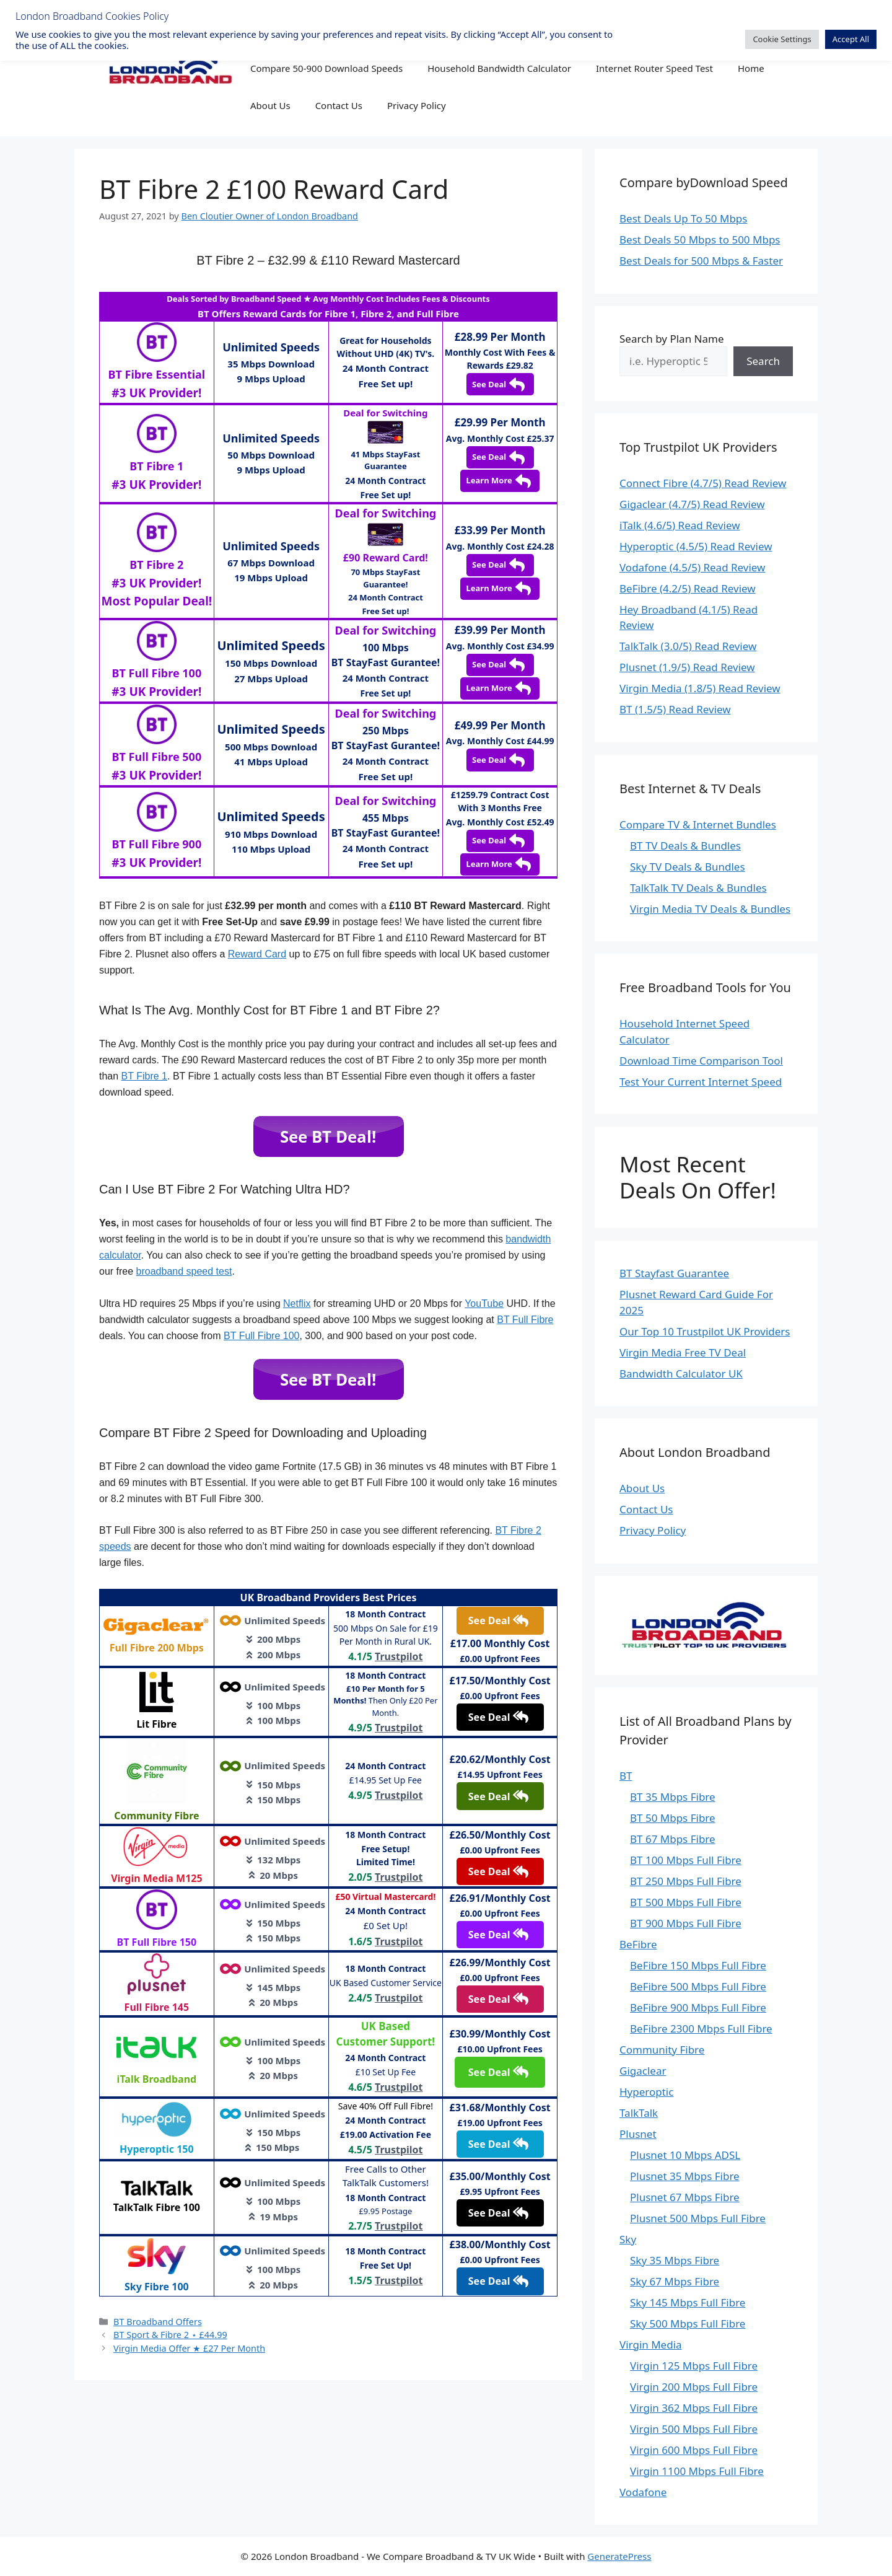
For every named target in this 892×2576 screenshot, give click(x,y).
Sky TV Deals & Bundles (687, 866)
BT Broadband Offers (157, 2322)
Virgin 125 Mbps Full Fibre (694, 2365)
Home (751, 68)
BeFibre (638, 1944)
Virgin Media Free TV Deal (682, 1352)
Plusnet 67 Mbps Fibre (685, 2197)
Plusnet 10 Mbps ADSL (685, 2155)
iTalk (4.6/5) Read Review (679, 525)
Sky (627, 2239)
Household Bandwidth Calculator (499, 68)
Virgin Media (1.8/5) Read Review (699, 688)
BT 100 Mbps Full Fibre (685, 1860)
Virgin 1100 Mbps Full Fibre (697, 2471)
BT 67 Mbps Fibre (672, 1839)
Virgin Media (650, 2344)
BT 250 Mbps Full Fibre (685, 1881)
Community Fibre (661, 2049)
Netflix (296, 1303)
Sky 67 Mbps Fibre (674, 2281)
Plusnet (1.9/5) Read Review (687, 667)
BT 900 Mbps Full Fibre (685, 1923)
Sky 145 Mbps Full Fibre (687, 2302)
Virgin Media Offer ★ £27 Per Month (189, 2348)
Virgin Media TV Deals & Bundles (710, 909)
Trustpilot (399, 1656)
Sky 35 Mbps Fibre (674, 2260)
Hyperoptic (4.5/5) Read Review (695, 546)
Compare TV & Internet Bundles (697, 824)
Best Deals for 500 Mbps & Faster (701, 260)
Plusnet (638, 2134)
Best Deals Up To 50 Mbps (683, 218)
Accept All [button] (851, 39)
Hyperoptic (646, 2092)
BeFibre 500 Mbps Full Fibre (698, 1986)
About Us (270, 105)
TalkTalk (638, 2113)
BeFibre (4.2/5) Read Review (687, 588)
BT (625, 1776)
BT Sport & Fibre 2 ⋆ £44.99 (170, 2335)
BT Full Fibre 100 (261, 1335)
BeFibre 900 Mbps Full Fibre (698, 2007)
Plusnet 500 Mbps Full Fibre (698, 2218)
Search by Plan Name (671, 339)
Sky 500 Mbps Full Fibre (687, 2323)
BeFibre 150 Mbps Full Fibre (698, 1965)
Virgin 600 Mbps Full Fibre (694, 2450)
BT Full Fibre (525, 1319)
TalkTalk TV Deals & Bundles (698, 888)
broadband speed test (184, 1271)
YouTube (484, 1303)
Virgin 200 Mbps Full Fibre (694, 2387)
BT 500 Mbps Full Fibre (685, 1902)
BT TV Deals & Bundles (685, 845)
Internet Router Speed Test (654, 68)
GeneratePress (619, 2556)
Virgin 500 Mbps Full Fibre (694, 2429)
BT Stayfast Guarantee (674, 1273)
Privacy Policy (416, 105)
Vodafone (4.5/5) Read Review (692, 567)
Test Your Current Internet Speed (700, 1082)
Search (763, 361)
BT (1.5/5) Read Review (675, 709)
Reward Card (257, 954)
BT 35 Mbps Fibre (672, 1797)
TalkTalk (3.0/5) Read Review (687, 646)
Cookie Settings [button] (782, 39)
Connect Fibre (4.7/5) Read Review (702, 483)
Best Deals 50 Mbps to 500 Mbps (699, 239)
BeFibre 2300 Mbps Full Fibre (701, 2028)
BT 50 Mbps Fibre (672, 1818)
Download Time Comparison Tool (701, 1060)
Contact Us (338, 105)
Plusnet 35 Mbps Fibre (685, 2176)
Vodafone (643, 2492)
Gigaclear (642, 2071)
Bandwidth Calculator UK (681, 1373)
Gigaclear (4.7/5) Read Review (692, 504)
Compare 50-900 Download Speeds (326, 68)
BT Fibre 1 (144, 1076)
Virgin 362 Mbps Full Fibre (694, 2408)
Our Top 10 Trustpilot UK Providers (704, 1331)
